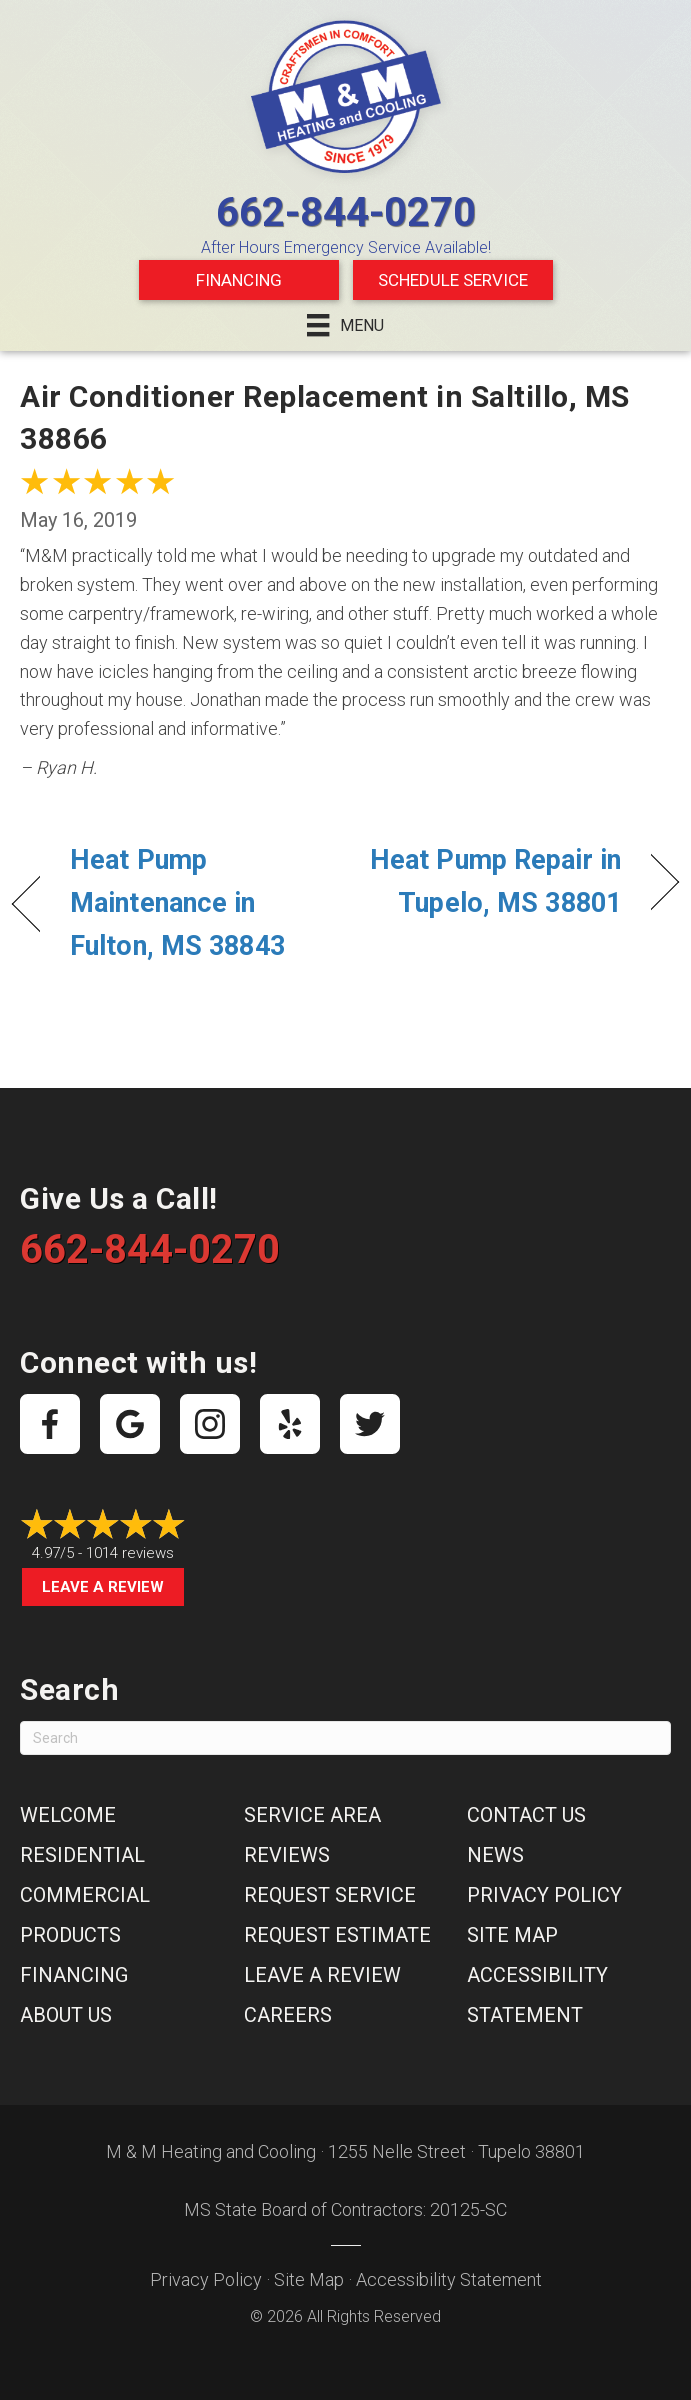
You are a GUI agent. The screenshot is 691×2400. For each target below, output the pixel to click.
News (495, 1855)
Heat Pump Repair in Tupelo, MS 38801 (493, 881)
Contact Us (526, 1815)
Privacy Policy (544, 1895)
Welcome (68, 1815)
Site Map (512, 1935)
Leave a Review (103, 1587)
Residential (82, 1855)
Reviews (287, 1855)
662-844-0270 (346, 212)
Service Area (312, 1815)
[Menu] (345, 325)
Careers (288, 2015)
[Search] (345, 1738)
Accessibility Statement (449, 2279)
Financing (239, 280)
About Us (66, 2015)
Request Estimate (337, 1935)
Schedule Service (453, 280)
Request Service (330, 1895)
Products (70, 1935)
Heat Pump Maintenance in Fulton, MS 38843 (177, 903)
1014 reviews (130, 1553)
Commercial (85, 1895)
